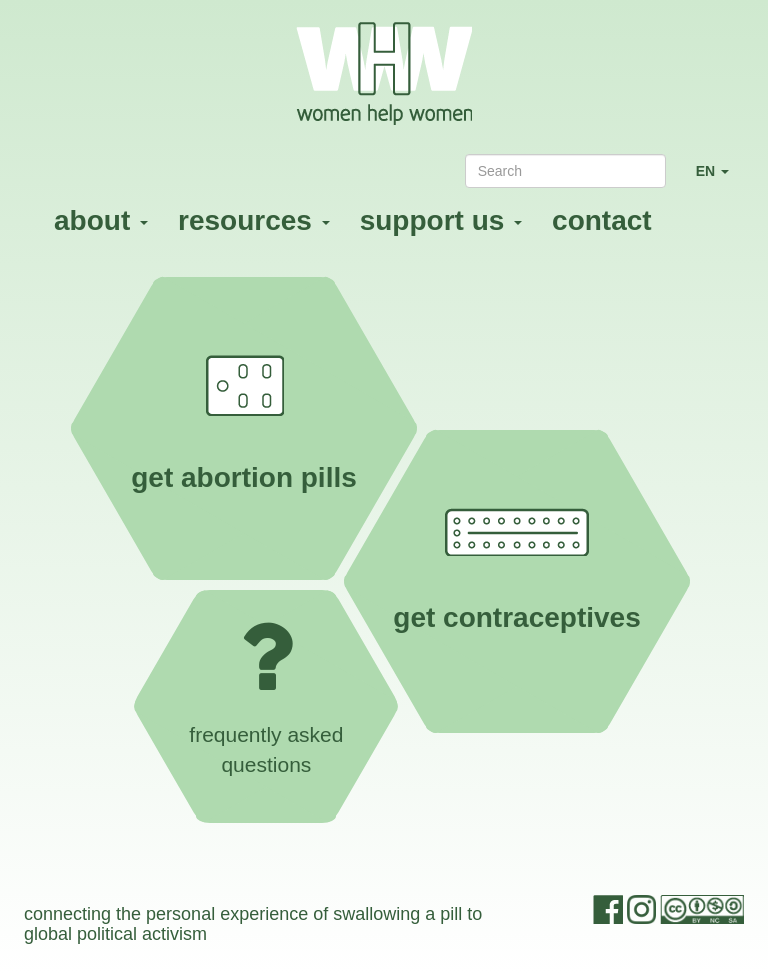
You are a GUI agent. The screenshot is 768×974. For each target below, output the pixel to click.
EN (720, 179)
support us (441, 220)
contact (602, 220)
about (101, 220)
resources (254, 220)
